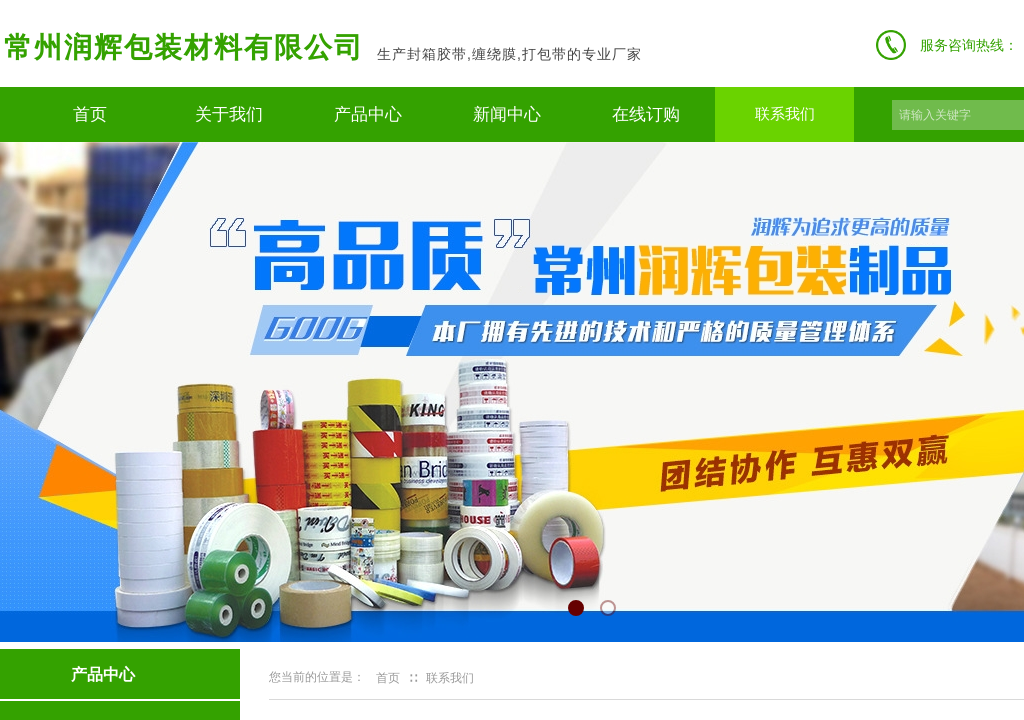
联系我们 (785, 114)
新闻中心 (507, 114)
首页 (90, 114)
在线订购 (646, 114)
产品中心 (368, 114)
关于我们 (229, 114)
